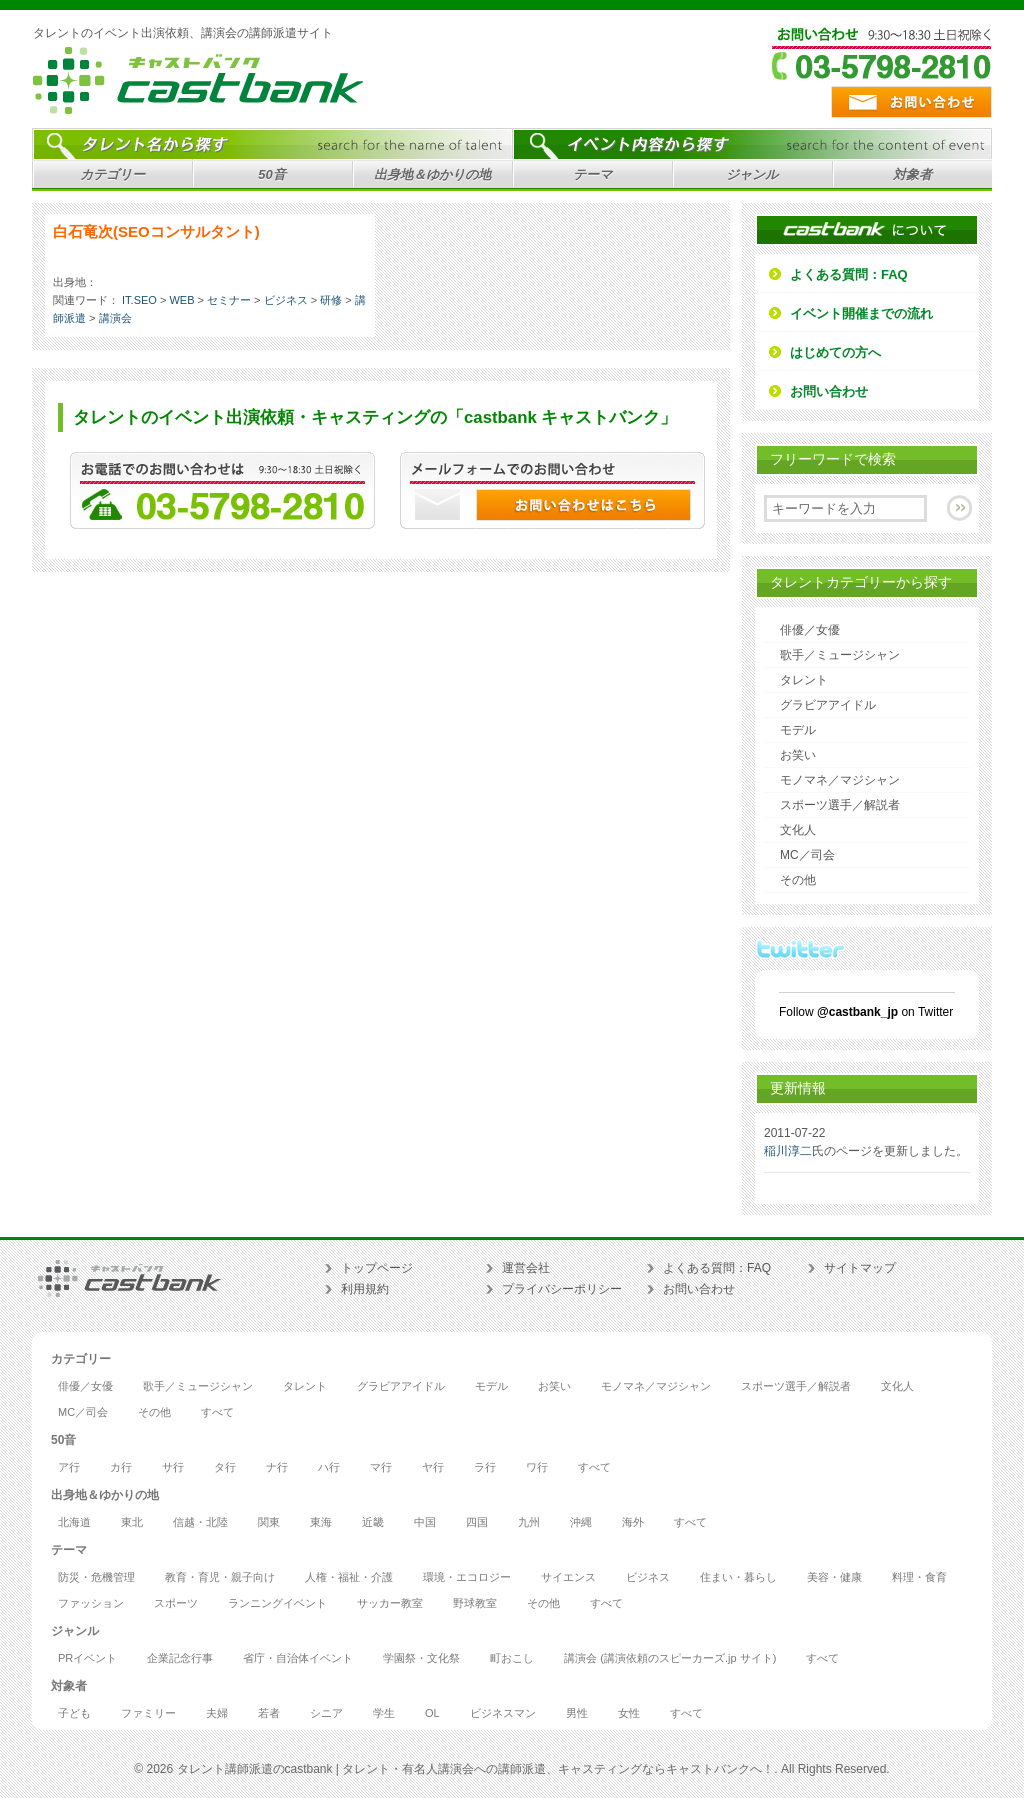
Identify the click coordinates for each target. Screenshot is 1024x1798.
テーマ (589, 177)
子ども (74, 1713)
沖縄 (581, 1522)
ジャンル (749, 177)
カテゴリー (109, 177)
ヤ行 (433, 1467)
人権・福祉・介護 (349, 1577)
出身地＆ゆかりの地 (429, 177)
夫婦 (217, 1713)
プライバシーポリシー (562, 1289)
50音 (269, 177)
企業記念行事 (180, 1658)
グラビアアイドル (828, 705)
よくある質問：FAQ (849, 274)
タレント (804, 680)
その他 (798, 880)
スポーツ (176, 1603)
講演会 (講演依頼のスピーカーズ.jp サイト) (670, 1658)
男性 (577, 1713)
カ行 (121, 1467)
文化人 (798, 830)
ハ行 (329, 1467)
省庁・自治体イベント (298, 1658)
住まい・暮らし (738, 1577)
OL (432, 1713)
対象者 (909, 177)
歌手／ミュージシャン (840, 655)
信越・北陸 (200, 1522)
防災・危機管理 (96, 1577)
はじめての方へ (835, 352)
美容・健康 (834, 1577)
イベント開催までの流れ (861, 313)
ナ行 (277, 1467)
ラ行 (485, 1467)
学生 (384, 1713)
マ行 (381, 1467)
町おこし (512, 1658)
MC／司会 (807, 855)
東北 (132, 1522)
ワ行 (537, 1467)
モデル (798, 730)
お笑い (798, 755)
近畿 (373, 1522)
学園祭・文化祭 (421, 1658)
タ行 (225, 1467)
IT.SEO (139, 300)
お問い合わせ (829, 391)
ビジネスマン (503, 1713)
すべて (217, 1412)
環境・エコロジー (467, 1577)
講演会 (115, 318)
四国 (477, 1522)
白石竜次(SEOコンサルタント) (156, 231)
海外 (633, 1522)
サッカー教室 (390, 1603)
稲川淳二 (788, 1151)
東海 (321, 1522)
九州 (529, 1522)
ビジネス (286, 300)
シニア (326, 1713)
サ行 (173, 1467)
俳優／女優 (810, 630)
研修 (331, 300)
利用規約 (365, 1289)
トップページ (377, 1268)
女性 (629, 1713)
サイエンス (568, 1577)
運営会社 (526, 1268)
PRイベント (87, 1658)
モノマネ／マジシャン (840, 780)
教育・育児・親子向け (220, 1577)
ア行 (69, 1467)
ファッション (91, 1603)
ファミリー (148, 1713)
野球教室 (475, 1603)
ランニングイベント (277, 1603)
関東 (269, 1522)
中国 (425, 1522)
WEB (181, 300)
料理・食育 (919, 1577)
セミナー (229, 300)
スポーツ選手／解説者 (840, 805)
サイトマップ (860, 1268)
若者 (269, 1713)
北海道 (74, 1522)
